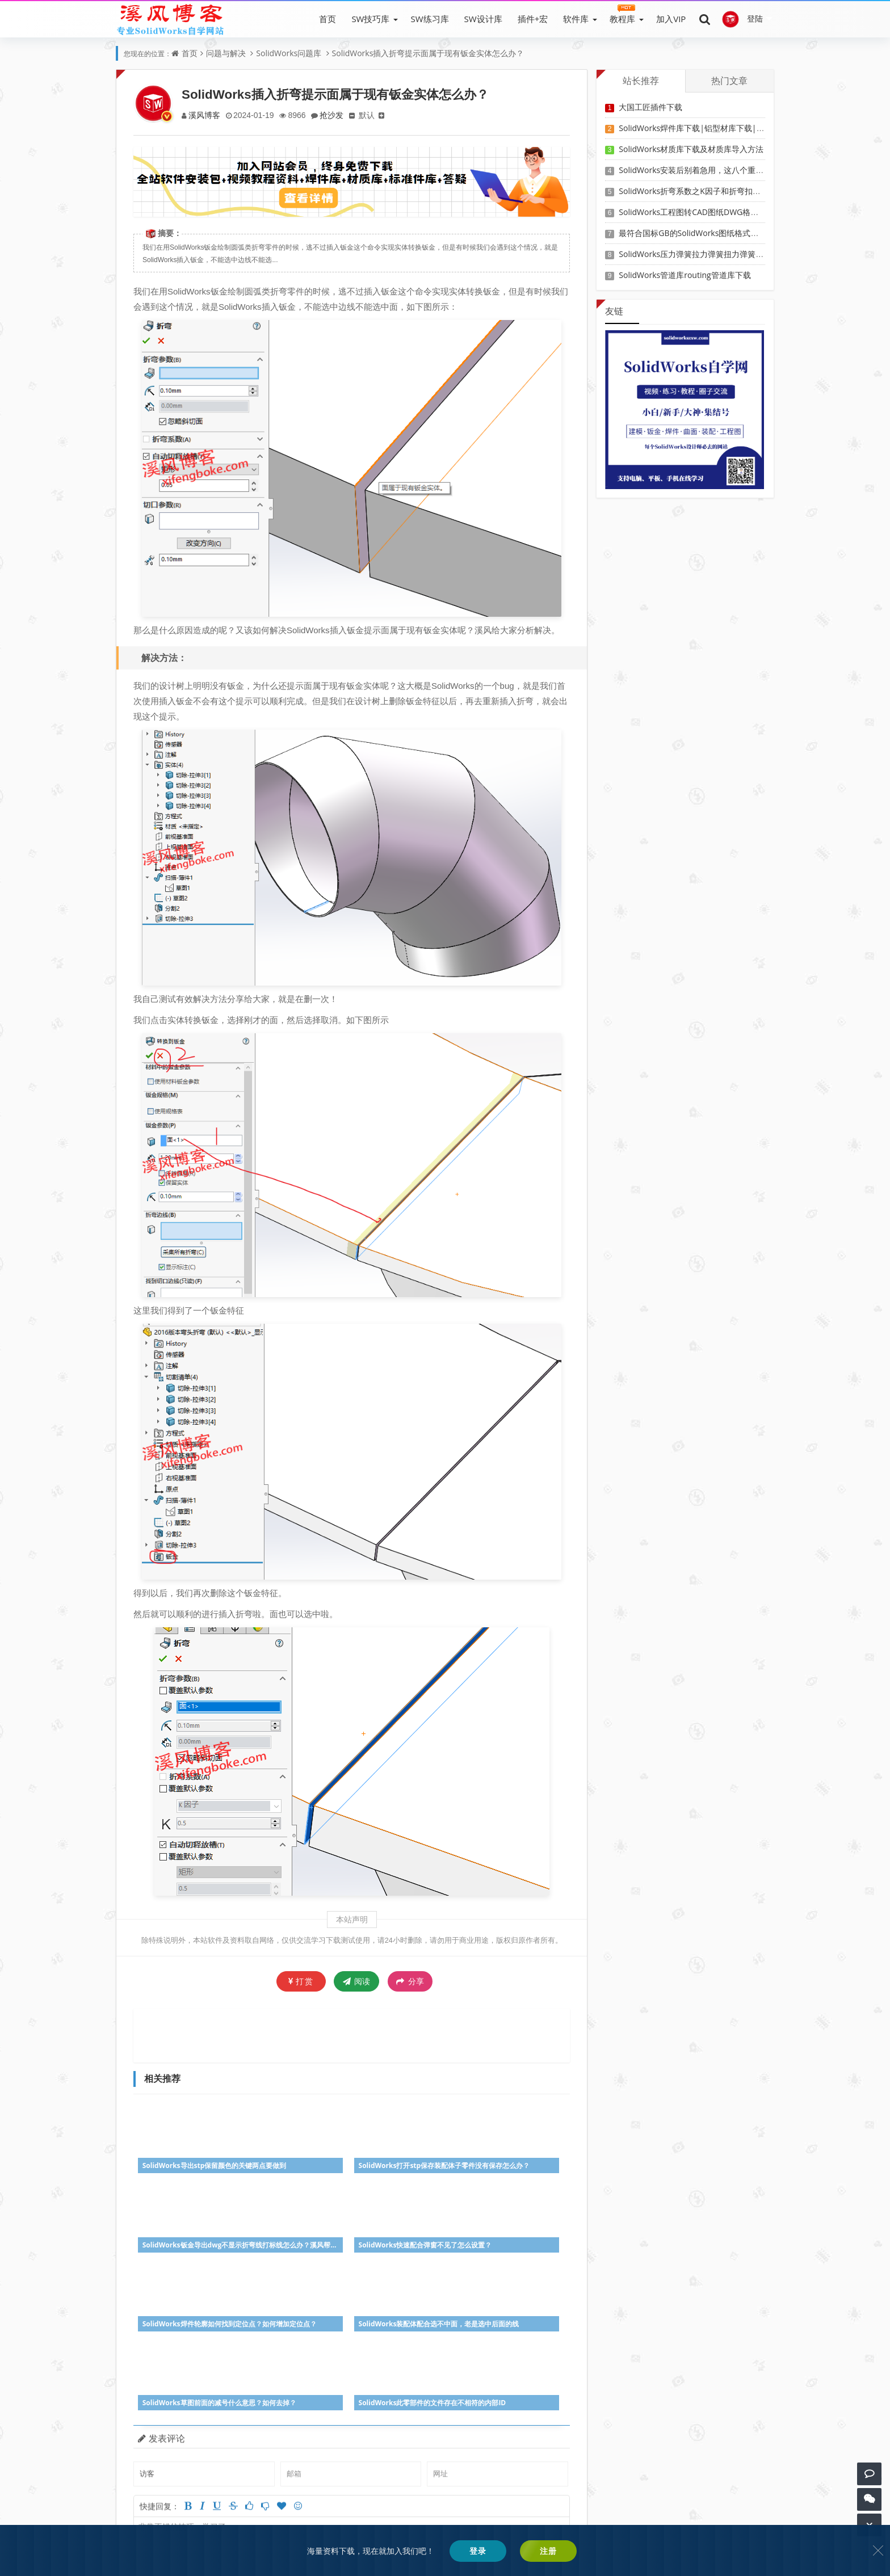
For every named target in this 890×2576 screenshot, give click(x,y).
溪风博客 (205, 115)
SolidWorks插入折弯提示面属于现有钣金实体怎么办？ (428, 53)
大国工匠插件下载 (650, 107)
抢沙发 (335, 115)
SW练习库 (429, 18)
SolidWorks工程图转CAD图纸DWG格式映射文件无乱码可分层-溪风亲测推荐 (753, 212)
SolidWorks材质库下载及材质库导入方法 (691, 149)
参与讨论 (549, 2461)
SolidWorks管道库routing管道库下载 (684, 275)
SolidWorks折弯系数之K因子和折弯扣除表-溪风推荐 (711, 191)
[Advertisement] (352, 2034)
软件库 (576, 18)
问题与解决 (226, 53)
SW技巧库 (370, 18)
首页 (327, 18)
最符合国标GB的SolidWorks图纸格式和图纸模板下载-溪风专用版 (734, 233)
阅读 (357, 1981)
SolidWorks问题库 (288, 53)
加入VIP (671, 18)
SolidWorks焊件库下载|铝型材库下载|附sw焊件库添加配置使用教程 (740, 128)
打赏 (301, 1981)
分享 (410, 1981)
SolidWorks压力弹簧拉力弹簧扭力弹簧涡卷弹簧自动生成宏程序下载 (739, 254)
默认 (372, 115)
